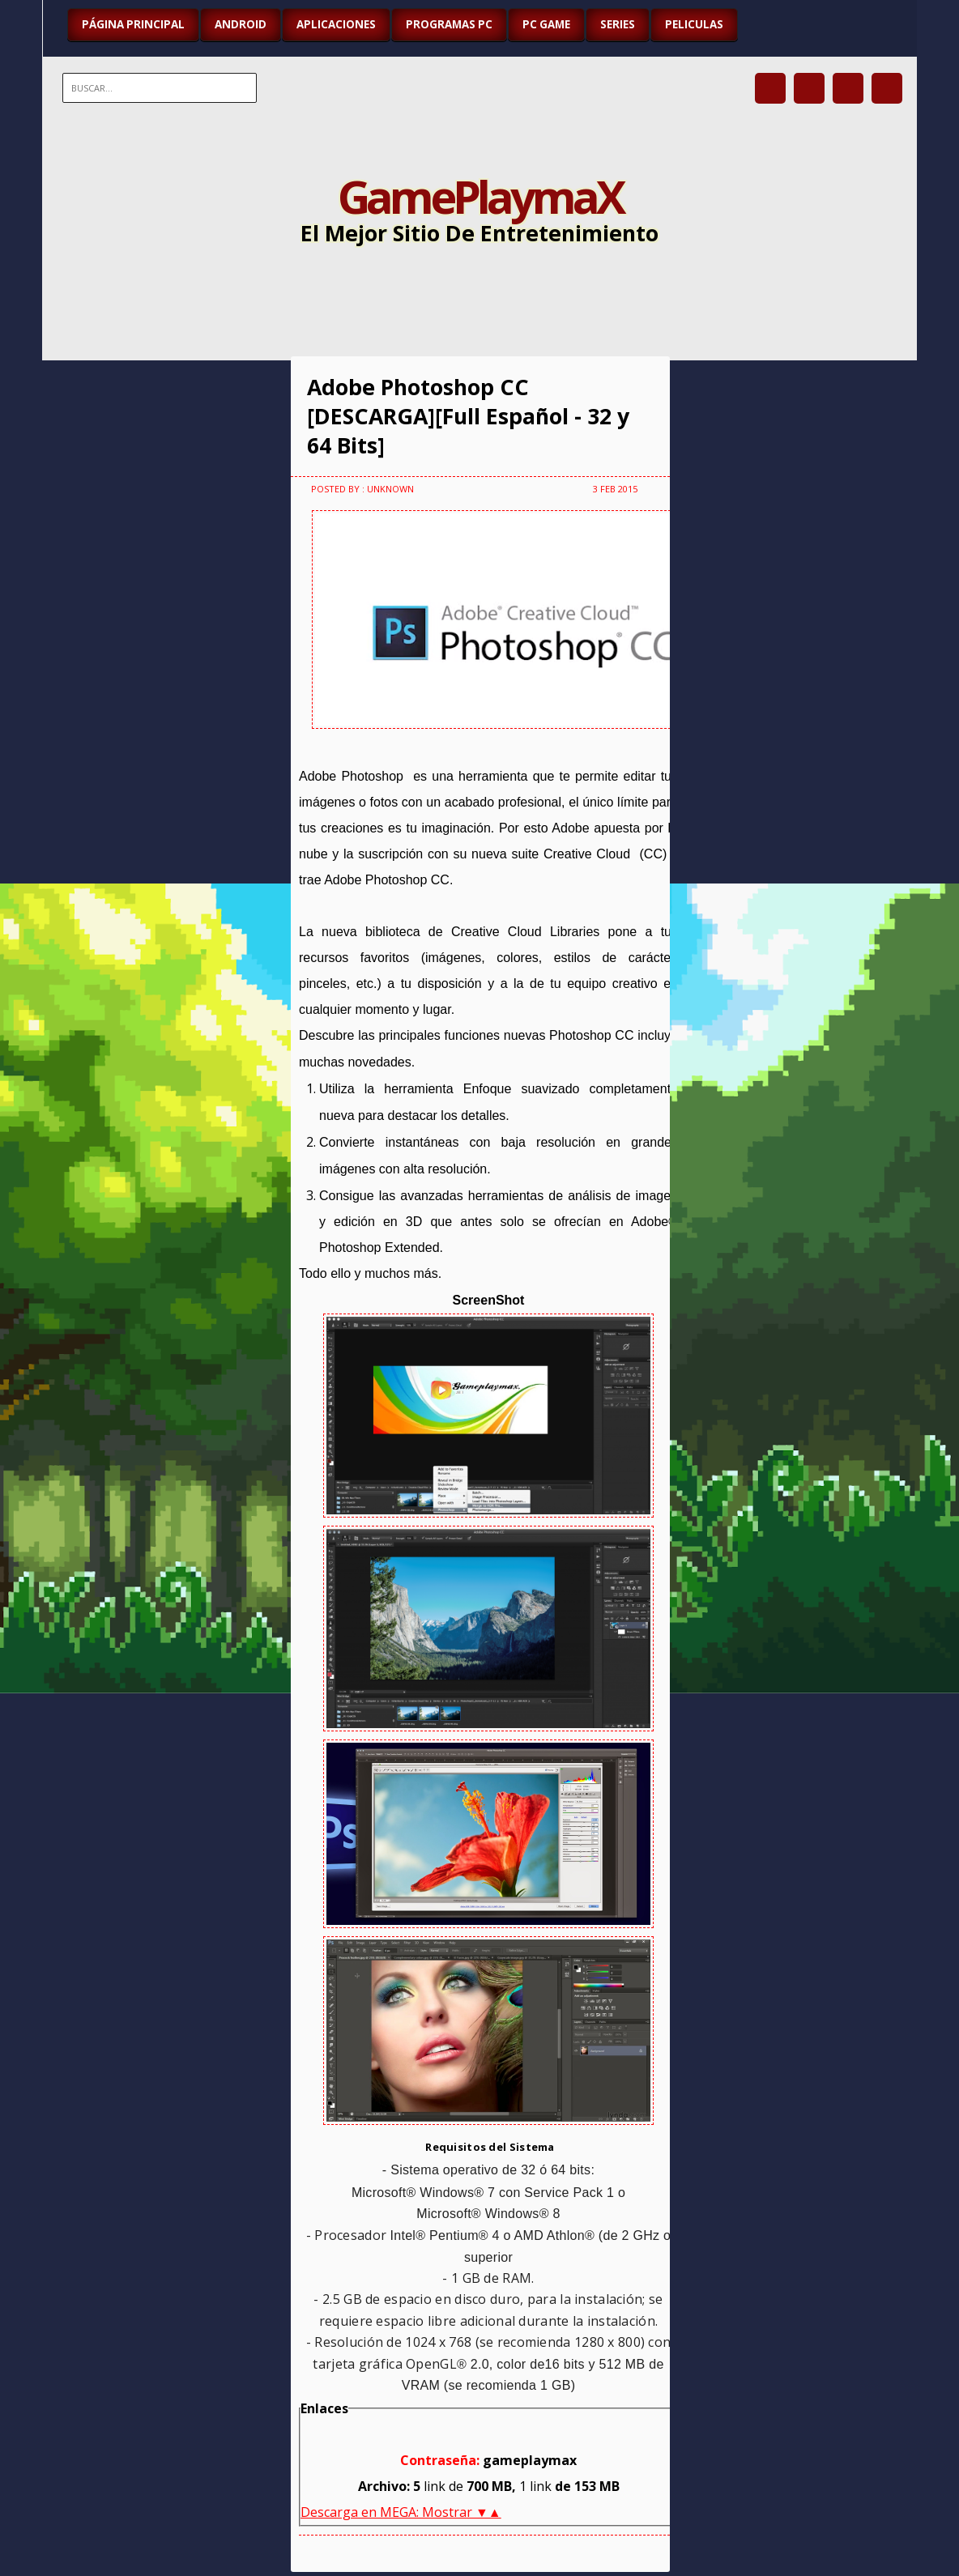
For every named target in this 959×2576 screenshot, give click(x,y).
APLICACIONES (336, 24)
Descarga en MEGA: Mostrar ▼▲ (400, 2512)
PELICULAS (694, 24)
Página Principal (133, 24)
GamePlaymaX (480, 196)
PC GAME (546, 24)
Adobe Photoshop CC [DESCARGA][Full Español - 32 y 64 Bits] (468, 416)
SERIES (617, 24)
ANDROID (240, 24)
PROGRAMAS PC (449, 24)
